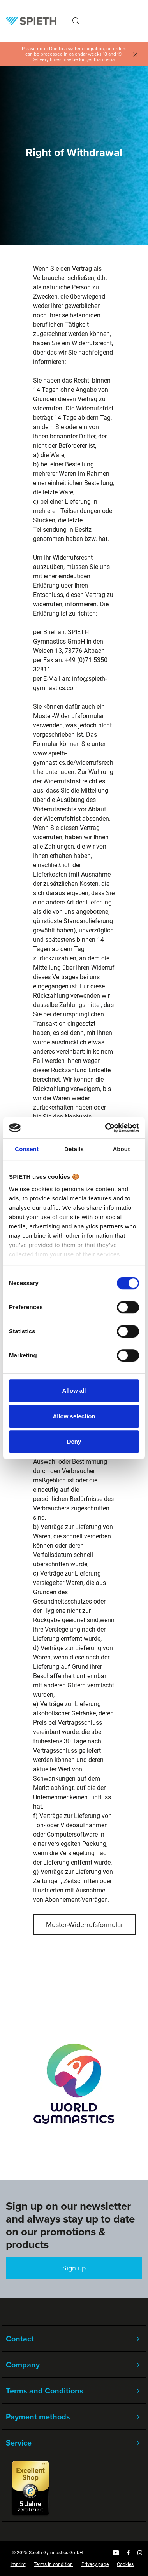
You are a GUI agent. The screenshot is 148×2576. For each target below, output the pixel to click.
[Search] (76, 21)
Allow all (74, 1390)
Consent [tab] (27, 1149)
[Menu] (134, 21)
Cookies (125, 2564)
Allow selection (74, 1416)
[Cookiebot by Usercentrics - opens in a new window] (105, 1128)
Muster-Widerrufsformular (84, 1924)
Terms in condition (53, 2564)
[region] (74, 2083)
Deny (74, 1441)
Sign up (74, 2268)
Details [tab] (74, 1149)
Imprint (18, 2564)
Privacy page (95, 2564)
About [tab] (121, 1149)
